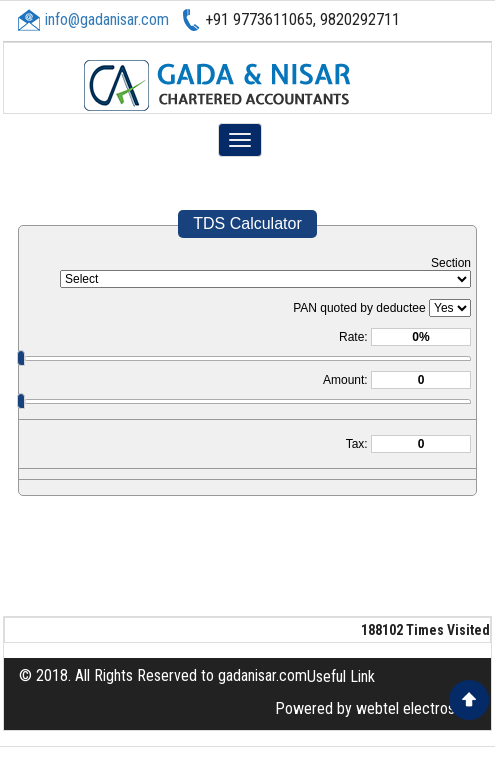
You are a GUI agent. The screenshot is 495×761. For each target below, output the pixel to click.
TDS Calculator (247, 223)
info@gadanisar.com (107, 19)
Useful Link (341, 676)
